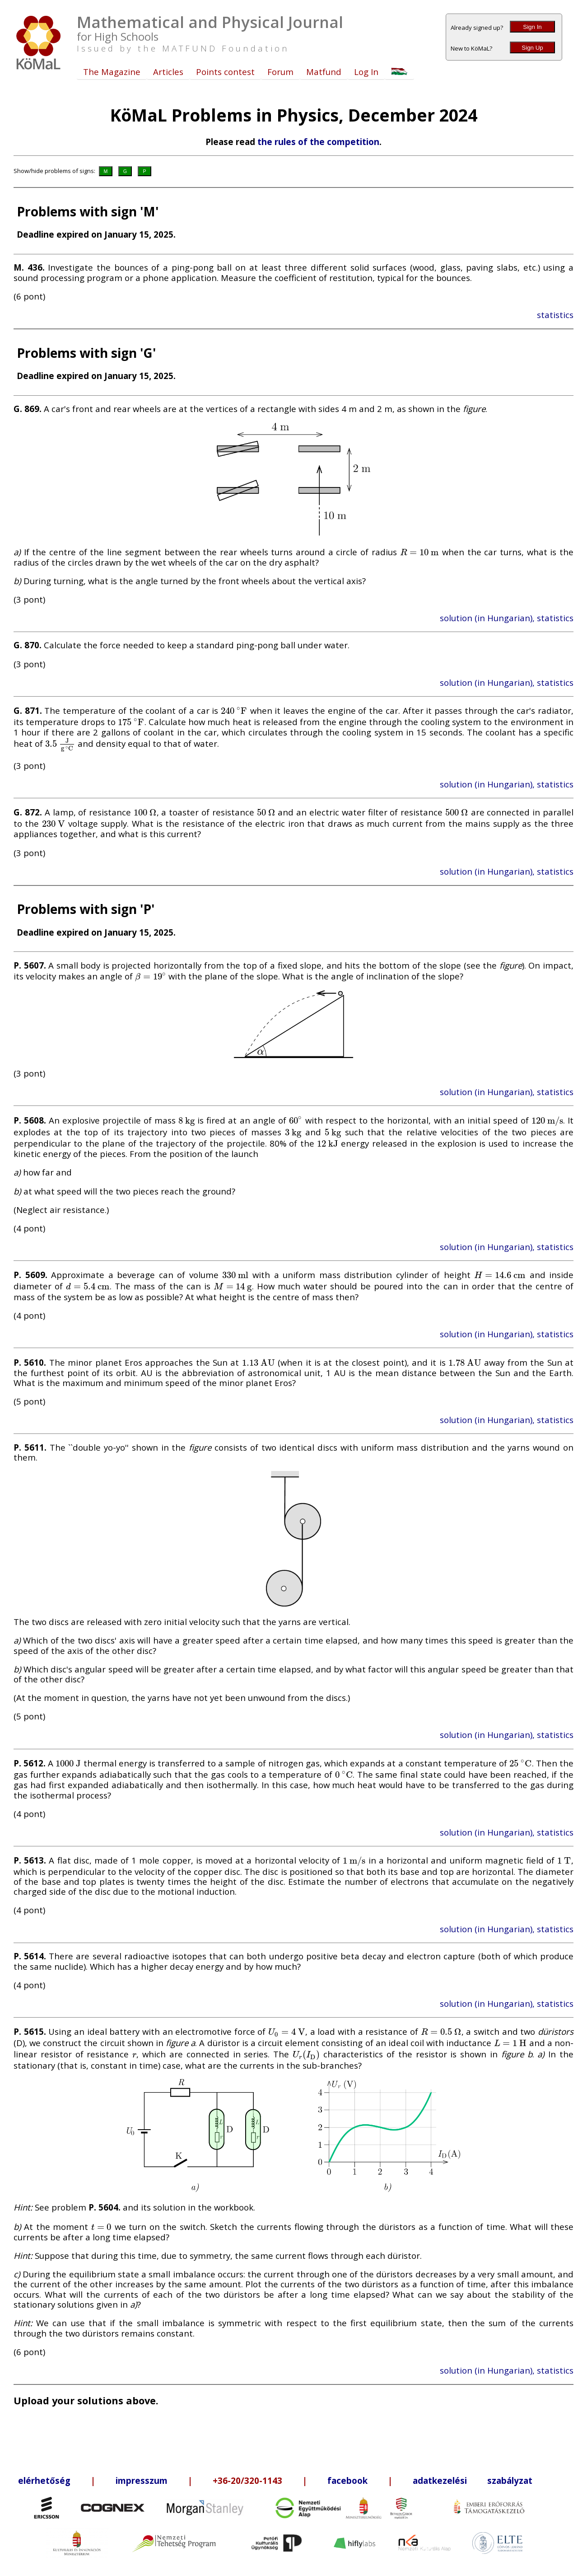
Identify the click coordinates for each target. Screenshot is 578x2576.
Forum (280, 71)
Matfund (323, 71)
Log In (366, 71)
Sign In (532, 26)
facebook (347, 2480)
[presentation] (419, 551)
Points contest (225, 71)
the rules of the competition (318, 141)
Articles (168, 71)
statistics (555, 314)
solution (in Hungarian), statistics (506, 617)
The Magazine (111, 71)
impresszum (142, 2480)
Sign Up (532, 47)
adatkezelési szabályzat (472, 2480)
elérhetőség (44, 2480)
